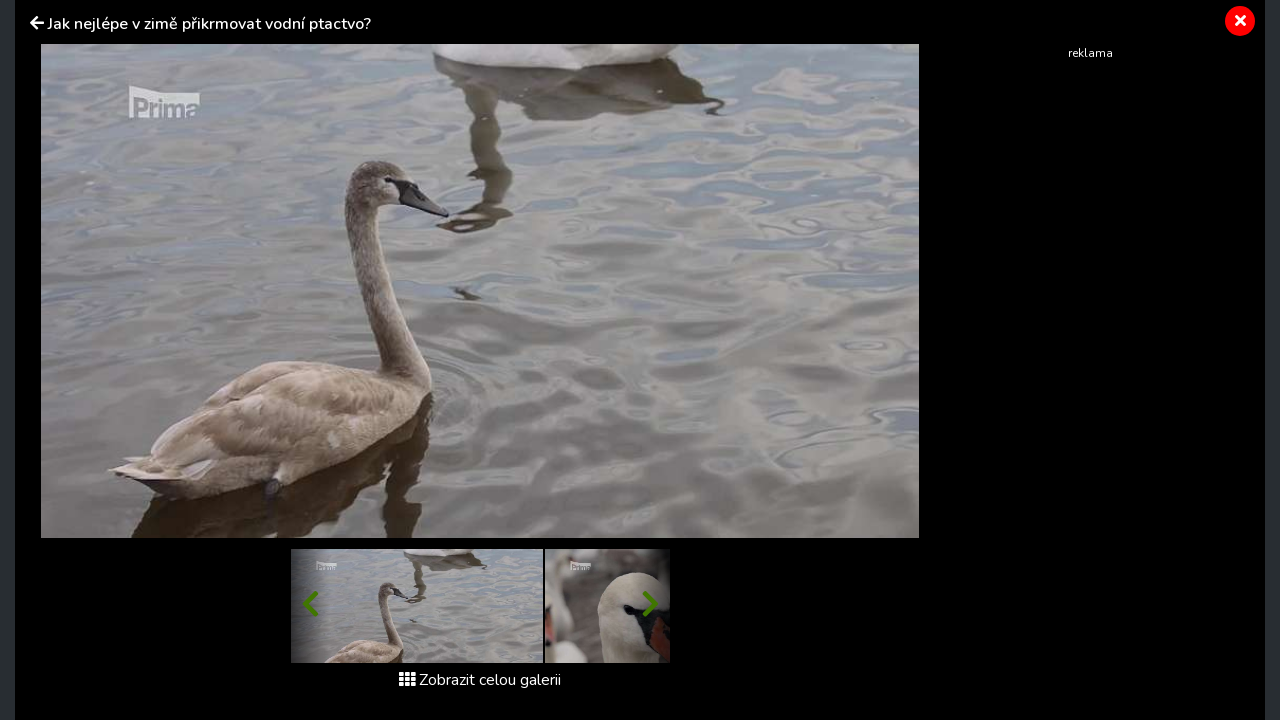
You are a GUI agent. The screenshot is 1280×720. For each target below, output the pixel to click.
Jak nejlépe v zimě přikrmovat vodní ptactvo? (209, 24)
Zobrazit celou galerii (480, 680)
